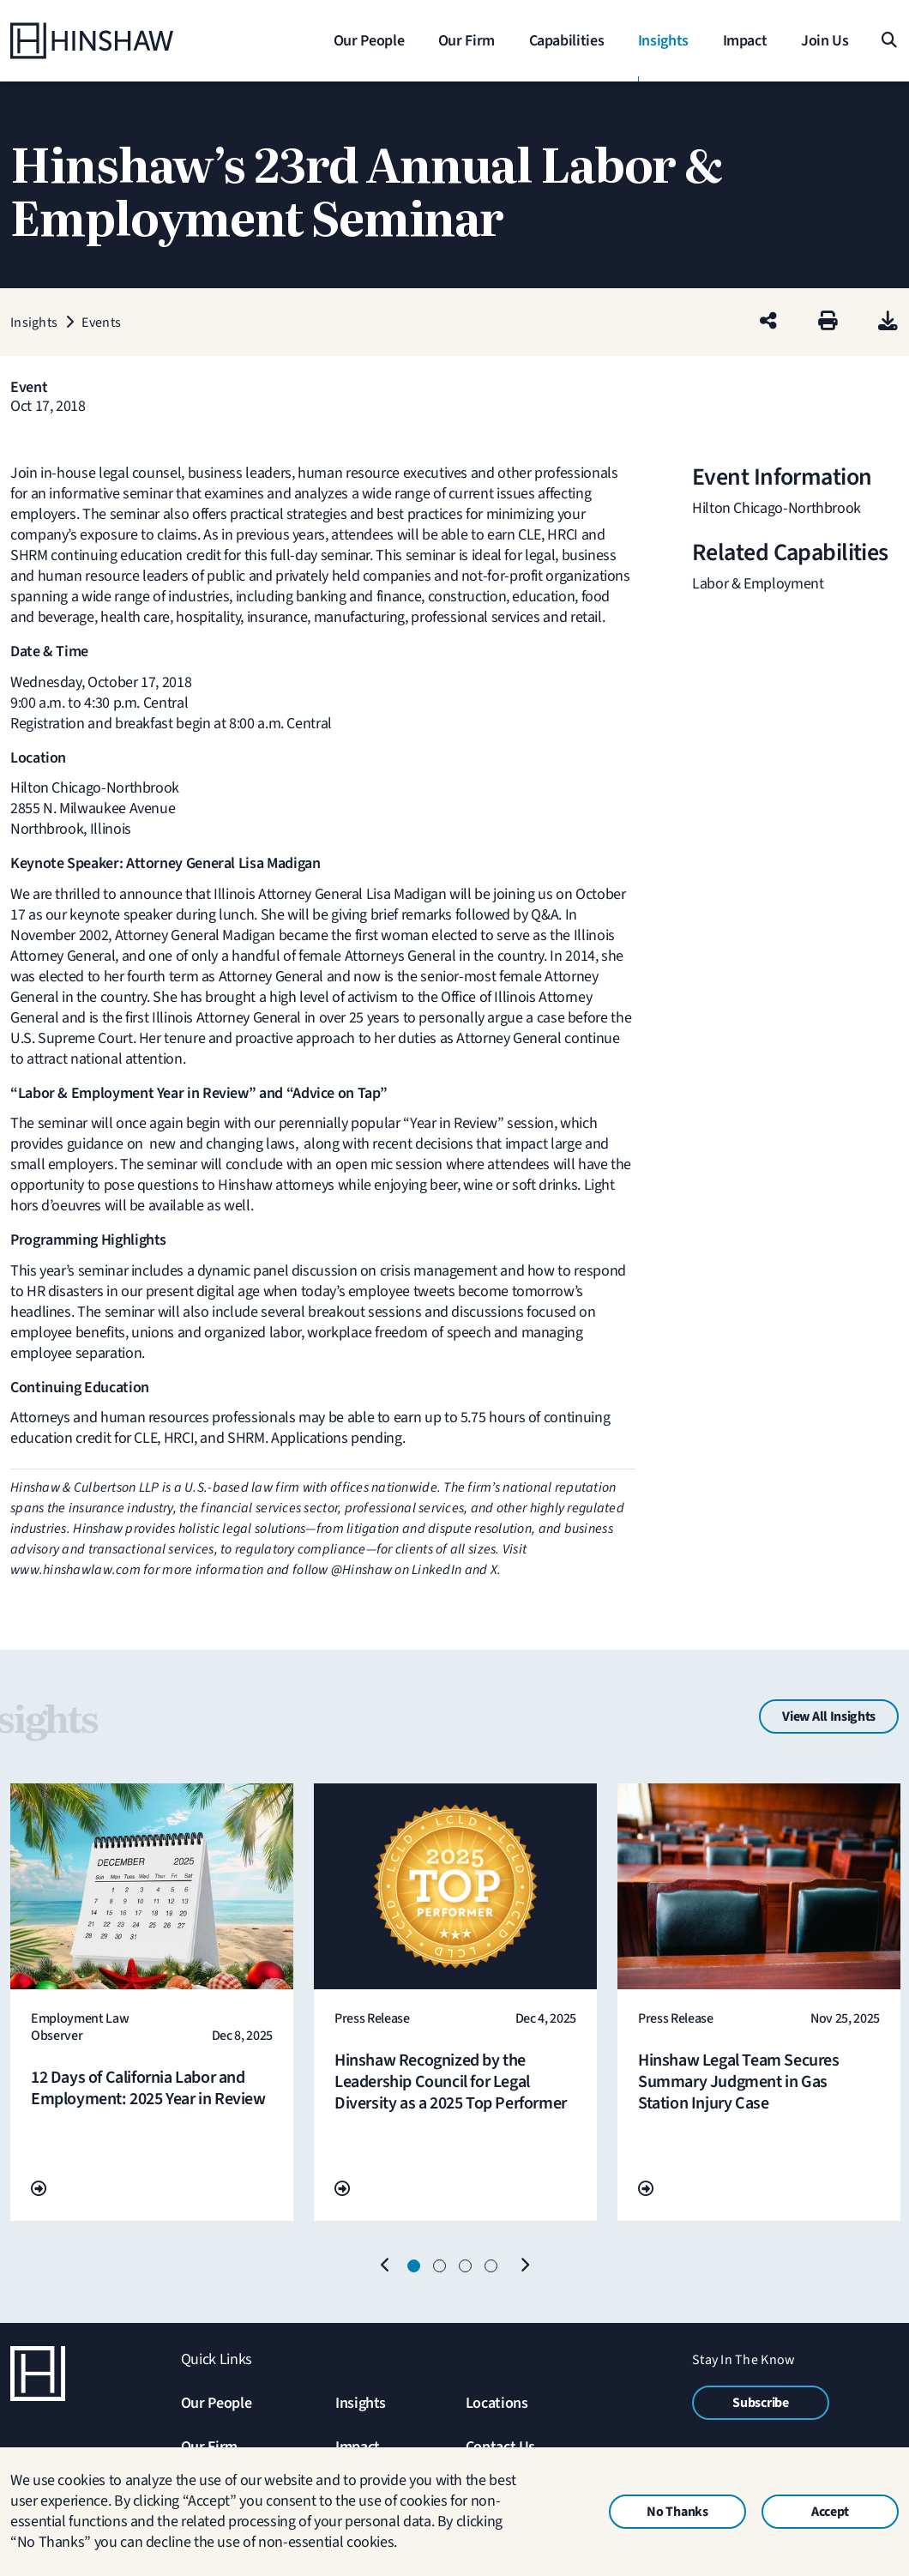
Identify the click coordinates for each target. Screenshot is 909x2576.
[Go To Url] (38, 2189)
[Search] (888, 41)
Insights (360, 2403)
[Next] (524, 2266)
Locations (497, 2403)
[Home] (117, 40)
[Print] (828, 322)
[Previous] (385, 2266)
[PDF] (888, 322)
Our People (216, 2403)
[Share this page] (768, 322)
